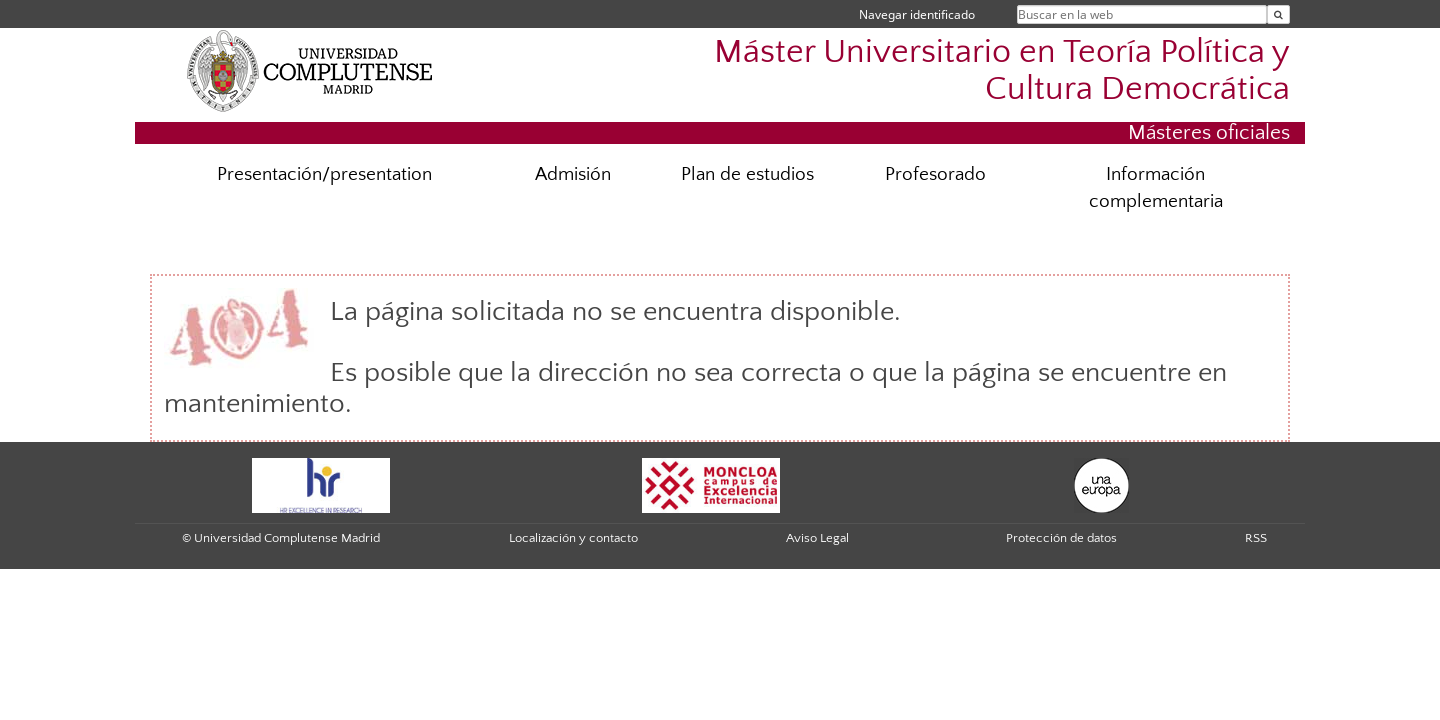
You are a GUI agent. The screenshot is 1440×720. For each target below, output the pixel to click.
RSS (1256, 538)
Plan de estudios (747, 174)
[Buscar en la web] (1278, 14)
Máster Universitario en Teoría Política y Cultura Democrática (1002, 71)
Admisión (573, 174)
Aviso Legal (817, 538)
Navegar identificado (917, 14)
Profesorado (935, 174)
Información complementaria (1156, 188)
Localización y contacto (573, 538)
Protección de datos (1061, 538)
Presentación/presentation (324, 174)
